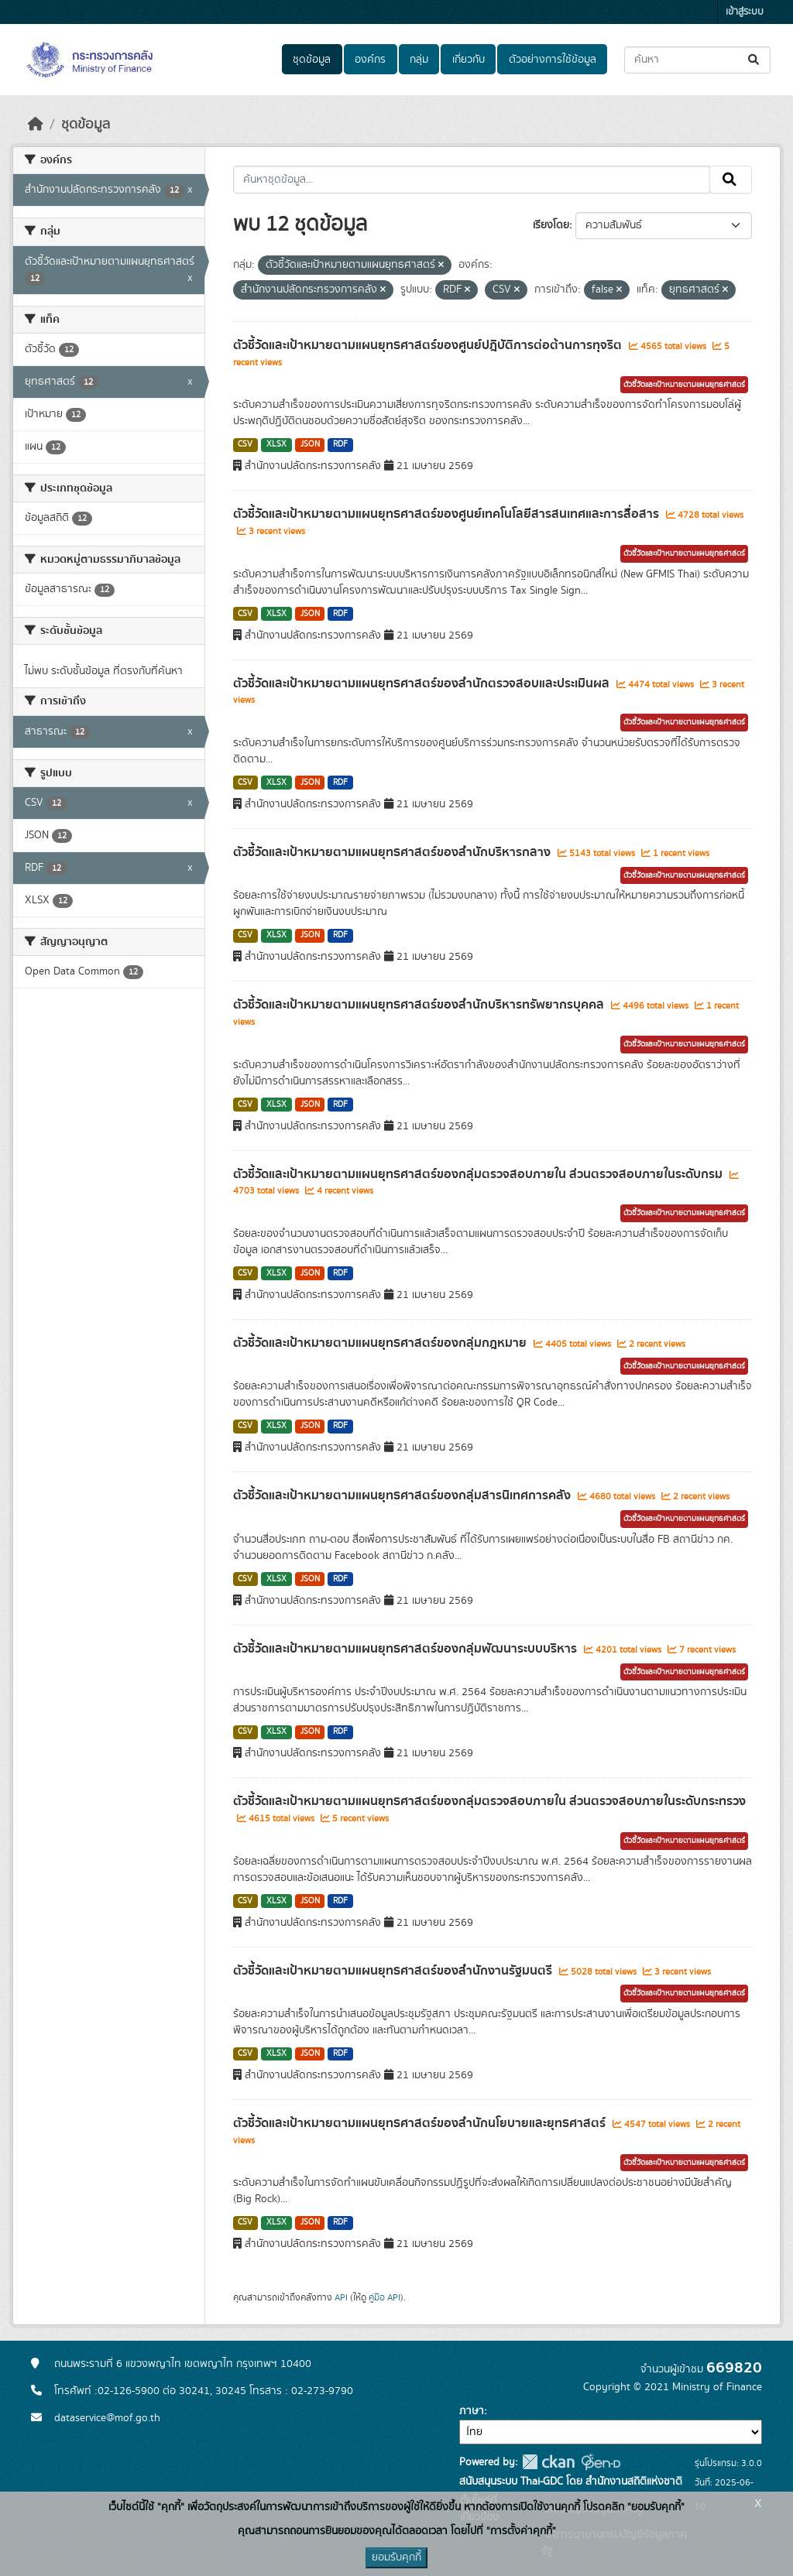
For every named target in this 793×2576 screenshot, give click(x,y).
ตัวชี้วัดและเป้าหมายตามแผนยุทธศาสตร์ (684, 384)
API (341, 2297)
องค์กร (370, 59)
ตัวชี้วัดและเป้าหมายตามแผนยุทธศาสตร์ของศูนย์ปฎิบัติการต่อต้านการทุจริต (429, 345)
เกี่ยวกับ (468, 59)
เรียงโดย (551, 225)
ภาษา (471, 2411)
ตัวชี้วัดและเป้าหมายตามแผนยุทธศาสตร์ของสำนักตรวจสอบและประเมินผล (423, 683)
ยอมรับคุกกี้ (396, 2557)
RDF (340, 444)
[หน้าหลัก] (35, 125)
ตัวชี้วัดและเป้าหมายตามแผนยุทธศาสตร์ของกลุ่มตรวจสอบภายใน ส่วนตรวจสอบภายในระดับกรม (479, 1174)
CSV (245, 444)
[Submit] (754, 60)
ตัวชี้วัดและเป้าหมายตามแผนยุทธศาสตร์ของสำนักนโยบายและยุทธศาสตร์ (421, 2123)
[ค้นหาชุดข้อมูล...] (697, 60)
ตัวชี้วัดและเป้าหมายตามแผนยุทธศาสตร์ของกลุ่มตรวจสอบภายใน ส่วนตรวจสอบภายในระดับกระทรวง (489, 1801)
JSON (310, 444)
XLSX (276, 444)
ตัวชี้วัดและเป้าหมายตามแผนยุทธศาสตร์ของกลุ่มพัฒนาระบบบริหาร (406, 1649)
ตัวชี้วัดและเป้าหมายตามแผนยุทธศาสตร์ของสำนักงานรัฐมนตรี (394, 1971)
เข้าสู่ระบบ (745, 12)
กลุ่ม (419, 59)
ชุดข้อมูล (312, 59)
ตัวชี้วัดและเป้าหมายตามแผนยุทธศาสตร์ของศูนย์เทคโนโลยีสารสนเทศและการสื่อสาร (447, 514)
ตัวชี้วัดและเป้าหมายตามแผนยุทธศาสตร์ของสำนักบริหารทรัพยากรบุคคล (420, 1005)
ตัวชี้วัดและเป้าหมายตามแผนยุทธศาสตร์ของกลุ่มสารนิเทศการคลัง (403, 1495)
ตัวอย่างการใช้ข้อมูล (552, 59)
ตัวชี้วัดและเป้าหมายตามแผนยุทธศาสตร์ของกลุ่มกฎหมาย (381, 1343)
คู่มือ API (384, 2297)
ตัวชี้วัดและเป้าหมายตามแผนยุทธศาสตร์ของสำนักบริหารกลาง (393, 852)
